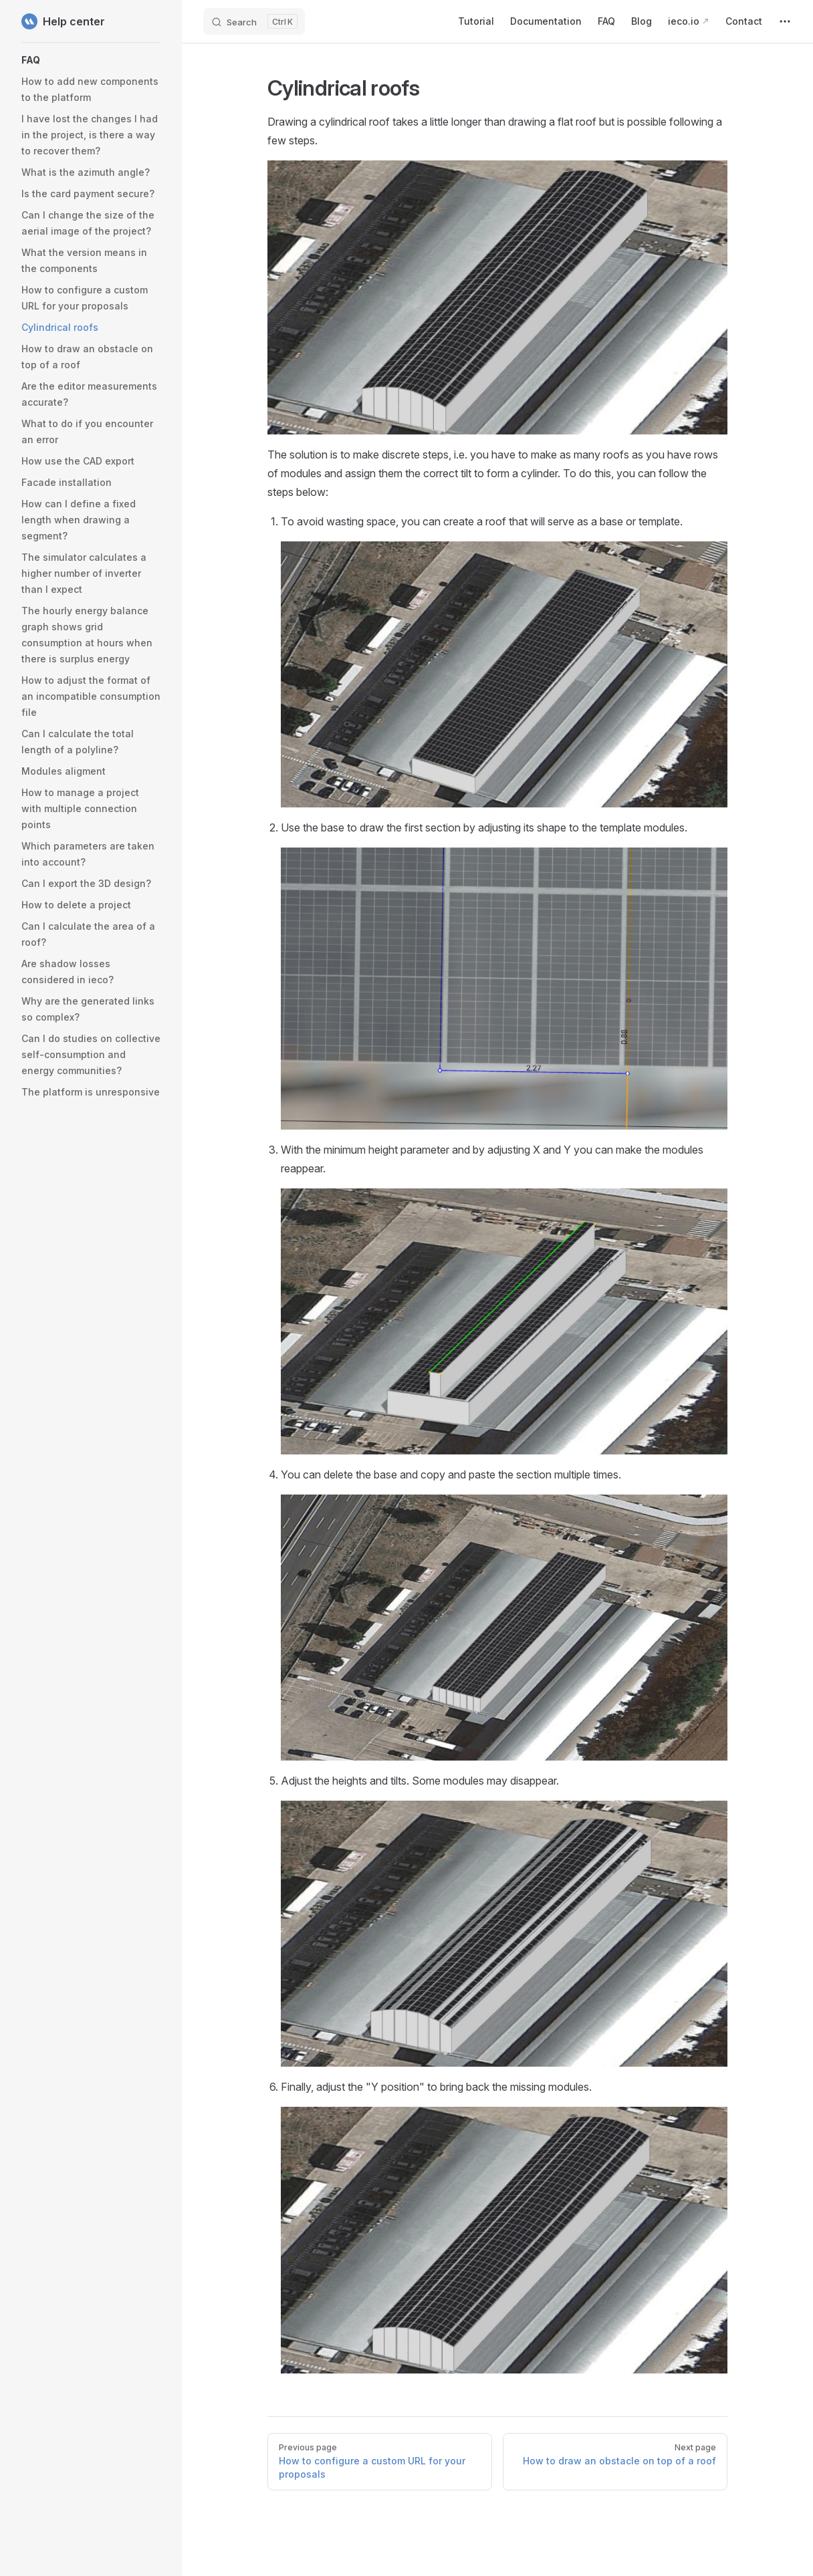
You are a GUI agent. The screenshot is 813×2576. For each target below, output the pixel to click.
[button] (90, 60)
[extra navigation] (785, 21)
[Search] (254, 21)
